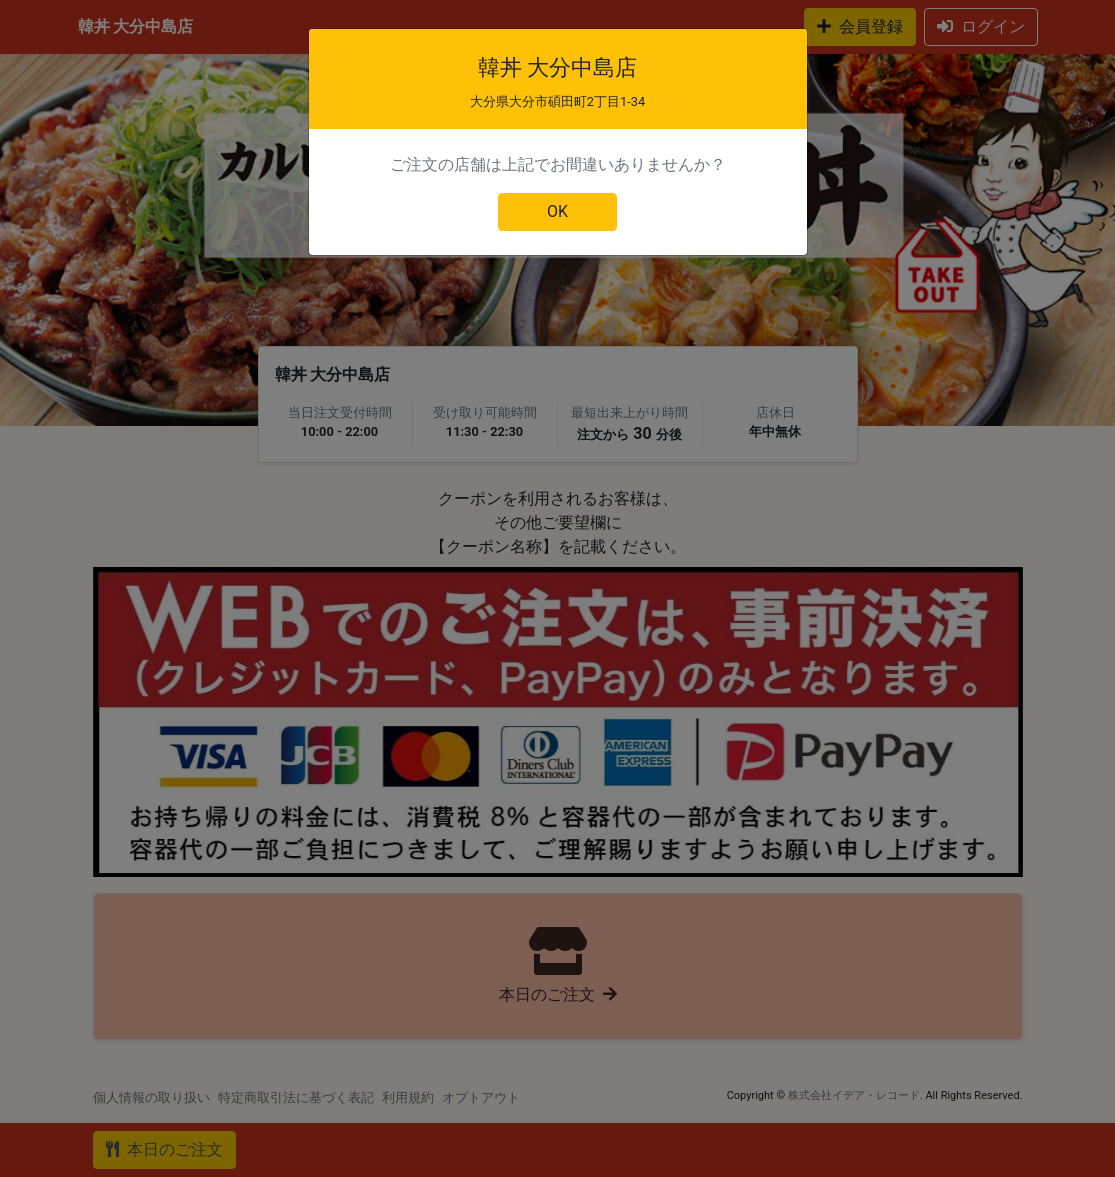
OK (557, 211)
